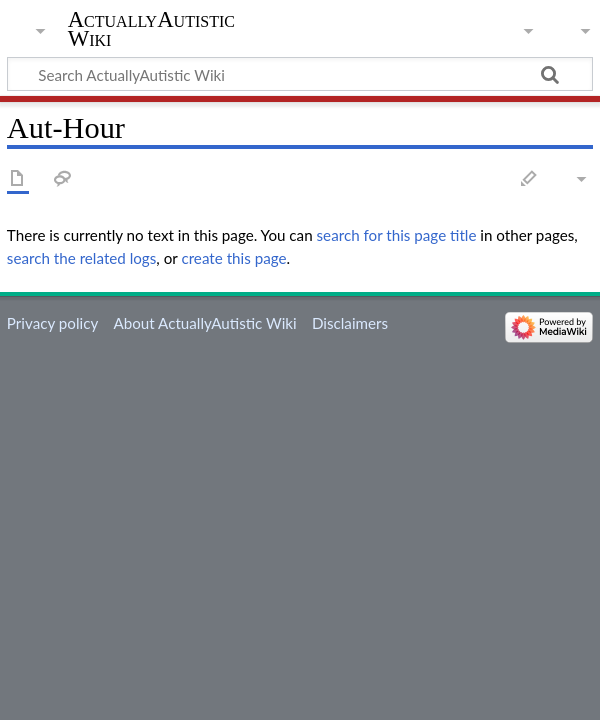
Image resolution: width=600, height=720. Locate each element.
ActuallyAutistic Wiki (151, 29)
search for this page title (397, 235)
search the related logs (82, 258)
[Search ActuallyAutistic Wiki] (300, 74)
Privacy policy (52, 323)
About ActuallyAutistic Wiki (204, 323)
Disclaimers (350, 323)
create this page (233, 258)
